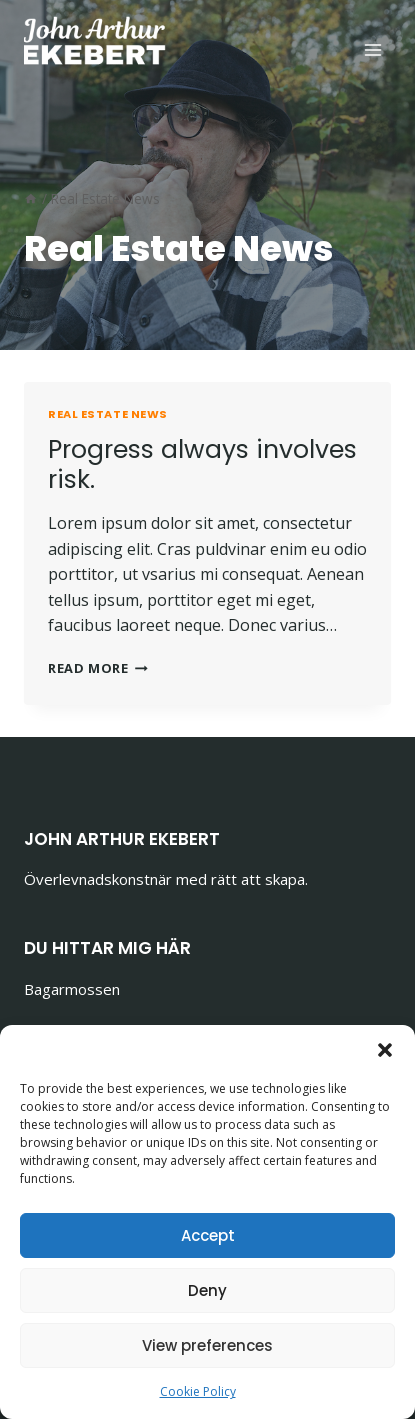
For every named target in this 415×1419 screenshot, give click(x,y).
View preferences (207, 1345)
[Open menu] (372, 49)
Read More (98, 668)
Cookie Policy (198, 1391)
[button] (385, 1050)
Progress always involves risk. (202, 464)
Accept (208, 1235)
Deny (207, 1290)
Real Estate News (108, 414)
